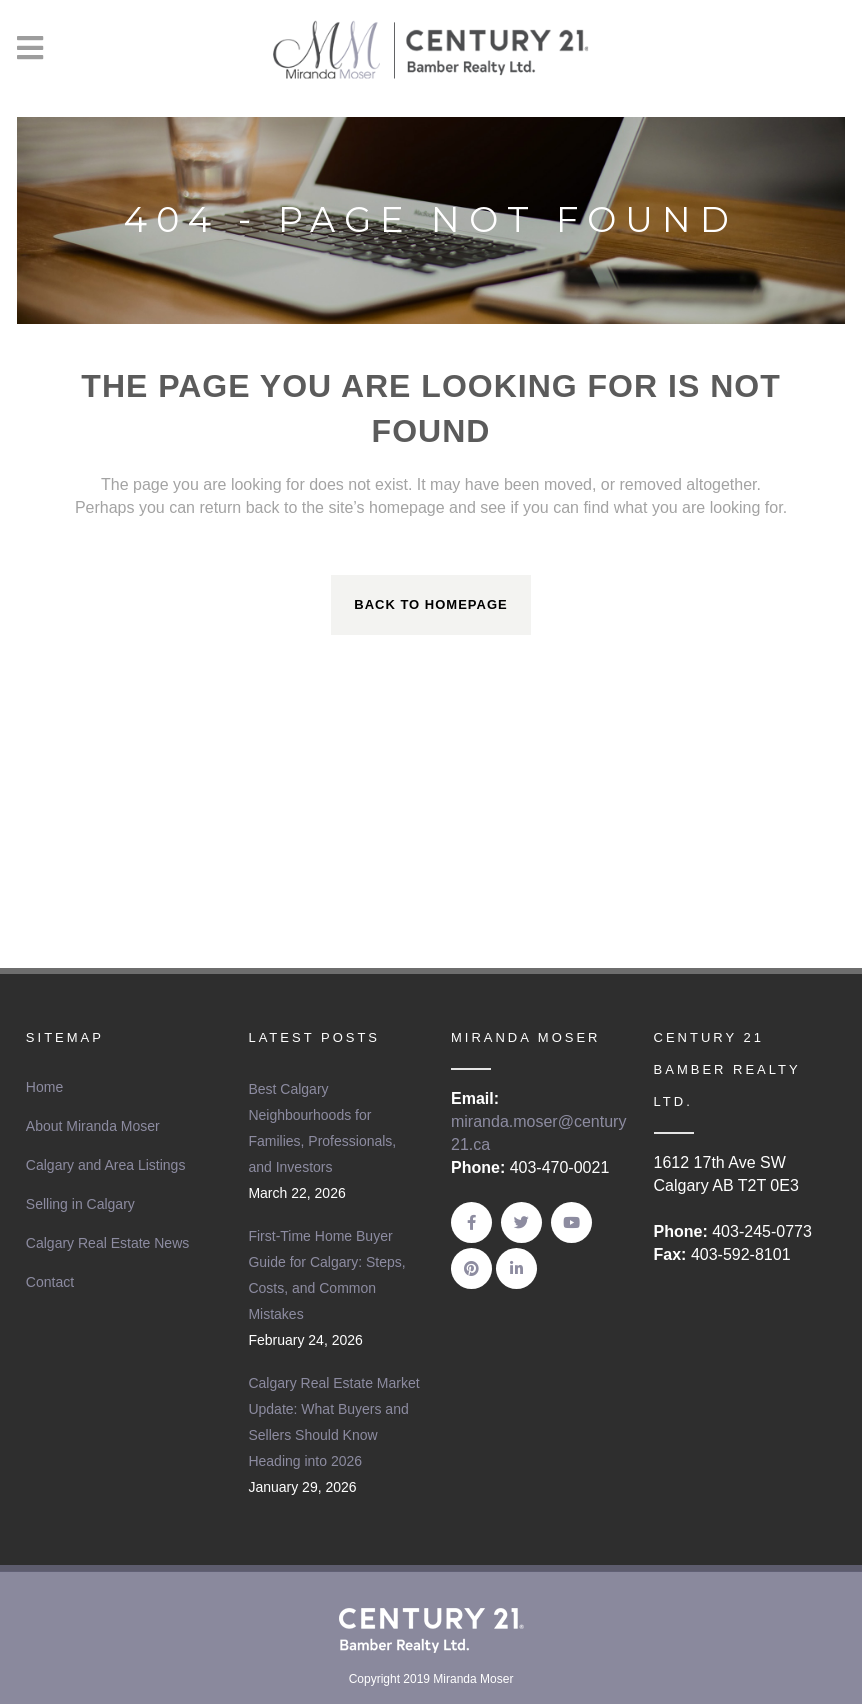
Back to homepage (430, 604)
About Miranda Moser (93, 1126)
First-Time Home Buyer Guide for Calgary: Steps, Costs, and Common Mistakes (326, 1275)
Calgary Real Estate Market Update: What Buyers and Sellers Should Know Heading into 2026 (333, 1422)
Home (44, 1087)
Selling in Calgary (80, 1204)
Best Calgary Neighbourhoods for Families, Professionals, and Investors (322, 1128)
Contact (50, 1282)
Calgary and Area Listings (106, 1165)
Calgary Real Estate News (107, 1243)
